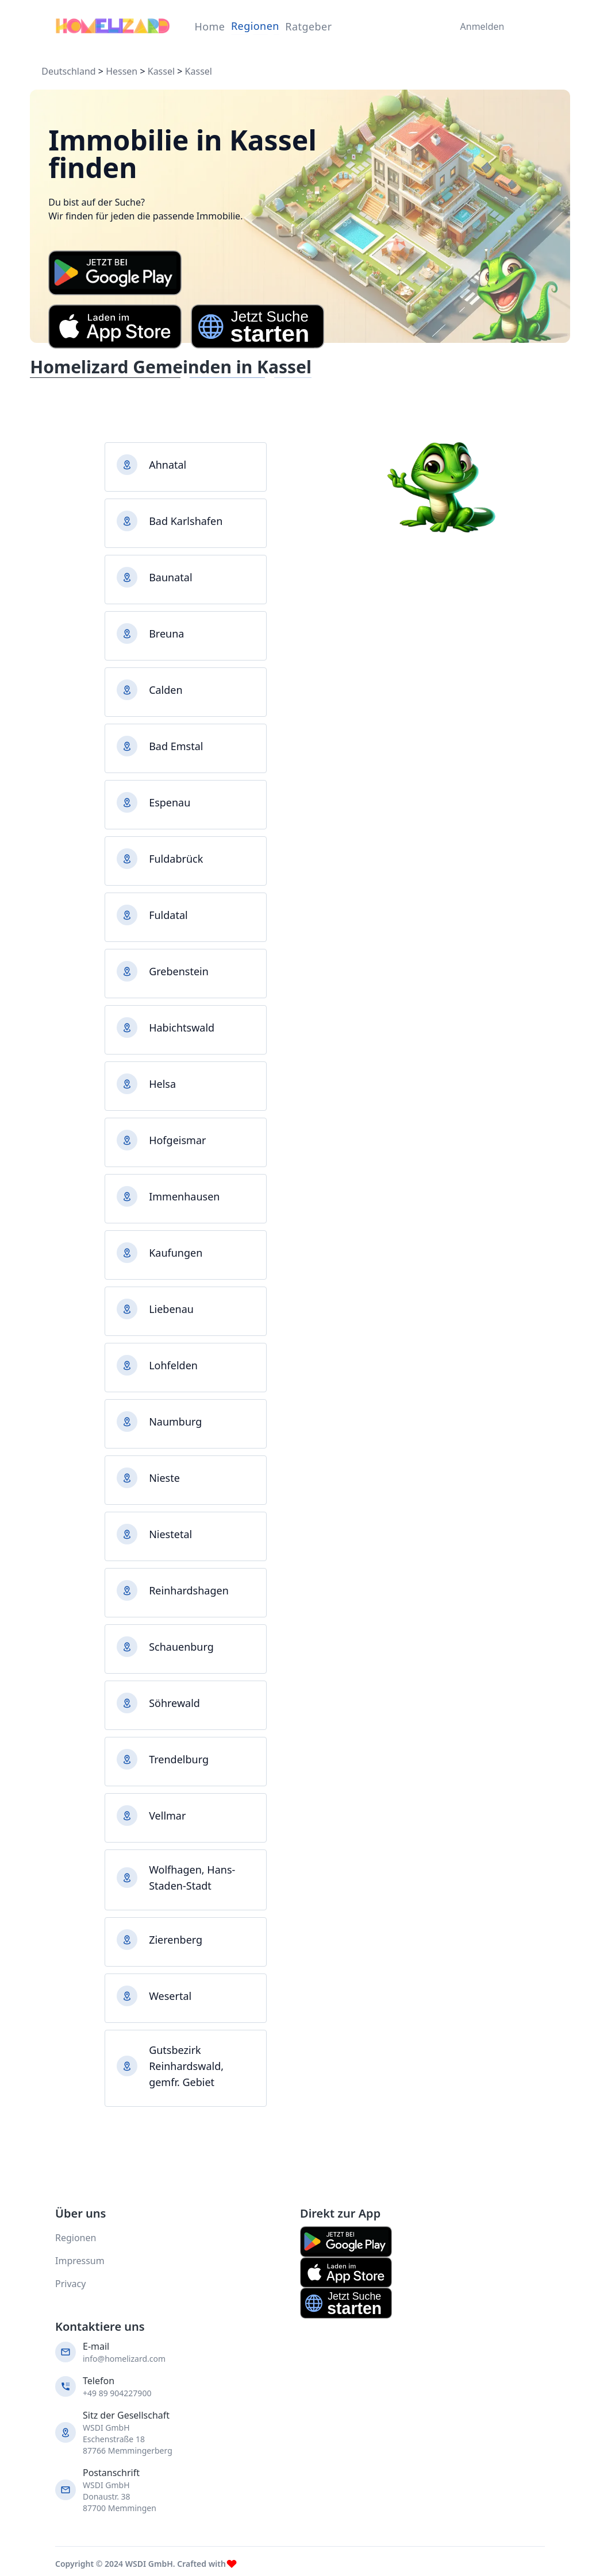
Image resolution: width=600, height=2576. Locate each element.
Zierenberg (175, 1940)
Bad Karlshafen (185, 521)
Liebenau (171, 1309)
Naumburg (175, 1421)
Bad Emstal (176, 746)
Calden (165, 690)
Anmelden (479, 26)
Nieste (164, 1478)
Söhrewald (174, 1703)
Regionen (255, 26)
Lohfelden (173, 1365)
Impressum (80, 2260)
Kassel (161, 71)
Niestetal (170, 1534)
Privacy (70, 2283)
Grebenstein (179, 971)
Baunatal (170, 577)
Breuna (166, 633)
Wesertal (170, 1996)
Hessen (121, 71)
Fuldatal (168, 915)
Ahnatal (167, 465)
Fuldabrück (176, 859)
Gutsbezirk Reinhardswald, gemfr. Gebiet (186, 2066)
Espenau (169, 802)
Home (209, 26)
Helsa (162, 1084)
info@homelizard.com (124, 2358)
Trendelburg (179, 1759)
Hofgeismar (177, 1140)
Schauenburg (181, 1647)
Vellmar (167, 1815)
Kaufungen (175, 1253)
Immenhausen (184, 1196)
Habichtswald (181, 1027)
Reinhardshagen (189, 1590)
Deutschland (68, 71)
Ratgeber (308, 26)
